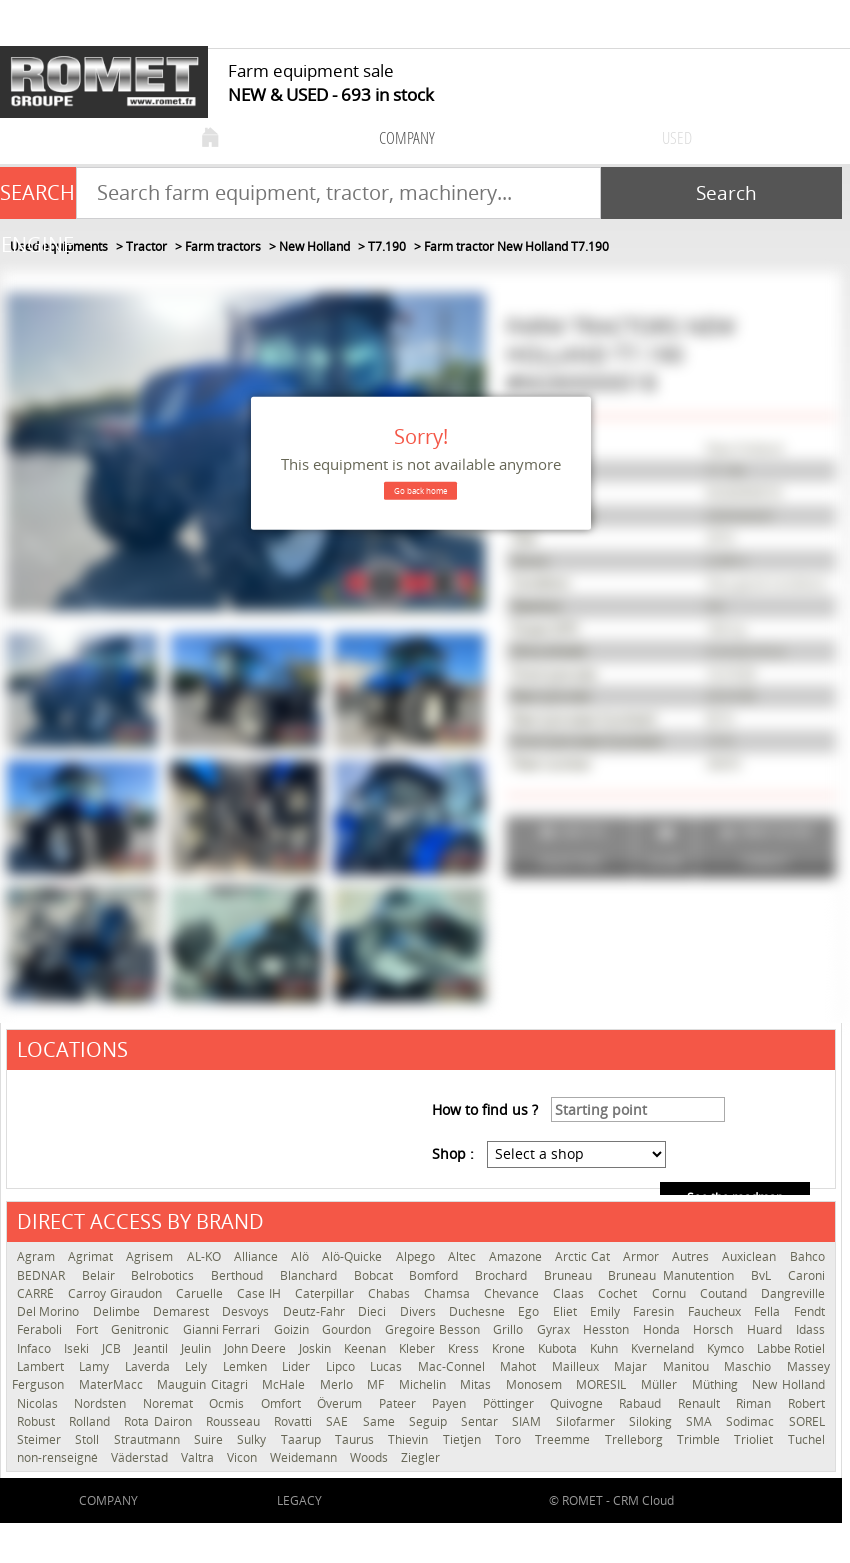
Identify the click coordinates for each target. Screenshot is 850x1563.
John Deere (256, 1348)
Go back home (420, 490)
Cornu (671, 1293)
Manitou (688, 1366)
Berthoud (240, 1275)
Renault (702, 1403)
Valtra (199, 1457)
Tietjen (464, 1439)
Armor (642, 1256)
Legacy (299, 1500)
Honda (663, 1329)
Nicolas (40, 1403)
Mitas (478, 1384)
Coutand (725, 1293)
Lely (198, 1366)
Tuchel (806, 1439)
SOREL (807, 1421)
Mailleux (578, 1366)
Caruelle (201, 1293)
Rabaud (643, 1403)
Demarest (182, 1311)
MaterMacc (113, 1384)
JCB (113, 1348)
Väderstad (141, 1457)
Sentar (481, 1421)
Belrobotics (166, 1275)
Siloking (652, 1421)
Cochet (619, 1293)
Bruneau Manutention (674, 1275)
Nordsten (103, 1403)
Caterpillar (326, 1293)
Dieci (373, 1311)
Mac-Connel (454, 1366)
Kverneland (664, 1348)
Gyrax (555, 1329)
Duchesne (478, 1311)
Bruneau (571, 1275)
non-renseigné (59, 1457)
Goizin (293, 1329)
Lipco (343, 1366)
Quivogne (579, 1403)
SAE (339, 1421)
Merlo (339, 1384)
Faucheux (716, 1311)
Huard (766, 1329)
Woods (370, 1457)
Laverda (150, 1366)
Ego (530, 1311)
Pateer (400, 1403)
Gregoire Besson (434, 1329)
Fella (768, 1311)
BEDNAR (44, 1275)
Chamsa (449, 1293)
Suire (210, 1439)
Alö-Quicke (353, 1256)
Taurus (356, 1439)
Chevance (513, 1293)
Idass (810, 1329)
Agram (37, 1256)
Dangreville (793, 1293)
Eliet (566, 1311)
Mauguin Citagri (204, 1384)
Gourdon (348, 1329)
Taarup (303, 1439)
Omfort (284, 1403)
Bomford (437, 1275)
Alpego (417, 1256)
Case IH (261, 1293)
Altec (463, 1256)
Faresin (655, 1311)
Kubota (559, 1348)
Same (381, 1421)
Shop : (453, 1153)
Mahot (520, 1366)
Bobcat (377, 1275)
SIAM (528, 1421)
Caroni (806, 1275)
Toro (510, 1439)
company (407, 137)
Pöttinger (511, 1403)
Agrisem (151, 1256)
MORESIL (603, 1384)
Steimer (41, 1439)
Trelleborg (636, 1439)
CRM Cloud (643, 1500)
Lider (298, 1366)
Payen (452, 1403)
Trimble (700, 1439)
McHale (286, 1384)
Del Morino (50, 1311)
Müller (661, 1384)
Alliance (257, 1256)
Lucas (388, 1366)
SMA (701, 1421)
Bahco (807, 1256)
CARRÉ (37, 1293)
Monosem (536, 1384)
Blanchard (312, 1275)
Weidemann (305, 1457)
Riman (756, 1403)
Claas (570, 1293)
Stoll (89, 1439)
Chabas (391, 1293)
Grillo (510, 1329)
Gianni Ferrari (223, 1329)
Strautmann (149, 1439)
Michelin (425, 1384)
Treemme (564, 1439)
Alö (301, 1256)
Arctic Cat (583, 1256)
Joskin (316, 1348)
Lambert (43, 1366)
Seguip (430, 1421)
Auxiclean (750, 1256)
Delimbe (118, 1311)
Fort (89, 1329)
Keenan (366, 1348)
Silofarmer (587, 1421)
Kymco (727, 1348)
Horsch (715, 1329)
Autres (692, 1256)
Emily (606, 1311)
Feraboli (41, 1329)
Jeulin (197, 1348)
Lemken (247, 1366)
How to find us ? (485, 1109)
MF (378, 1384)
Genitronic (142, 1329)
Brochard (504, 1275)
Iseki (78, 1348)
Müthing (717, 1384)
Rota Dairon (159, 1421)
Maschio (750, 1366)
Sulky (253, 1439)
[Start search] (721, 193)
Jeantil (152, 1348)
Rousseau (235, 1421)
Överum (342, 1403)
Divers (419, 1311)
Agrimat (92, 1256)
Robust (38, 1421)
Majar (633, 1366)
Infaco (35, 1348)
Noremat (171, 1403)
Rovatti (295, 1421)
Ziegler (420, 1457)
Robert (806, 1403)
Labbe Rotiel (791, 1348)
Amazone (517, 1256)
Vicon (243, 1457)
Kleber (418, 1348)
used (677, 137)
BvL (764, 1275)
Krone (510, 1348)
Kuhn (605, 1348)
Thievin (410, 1439)
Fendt (809, 1311)
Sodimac (752, 1421)
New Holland (788, 1384)
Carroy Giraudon (117, 1293)
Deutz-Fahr (315, 1311)
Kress (465, 1348)
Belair (102, 1275)
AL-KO (205, 1256)
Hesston (608, 1329)
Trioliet (755, 1439)
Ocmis (229, 1403)
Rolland (91, 1421)
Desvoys (247, 1311)
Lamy (96, 1366)
